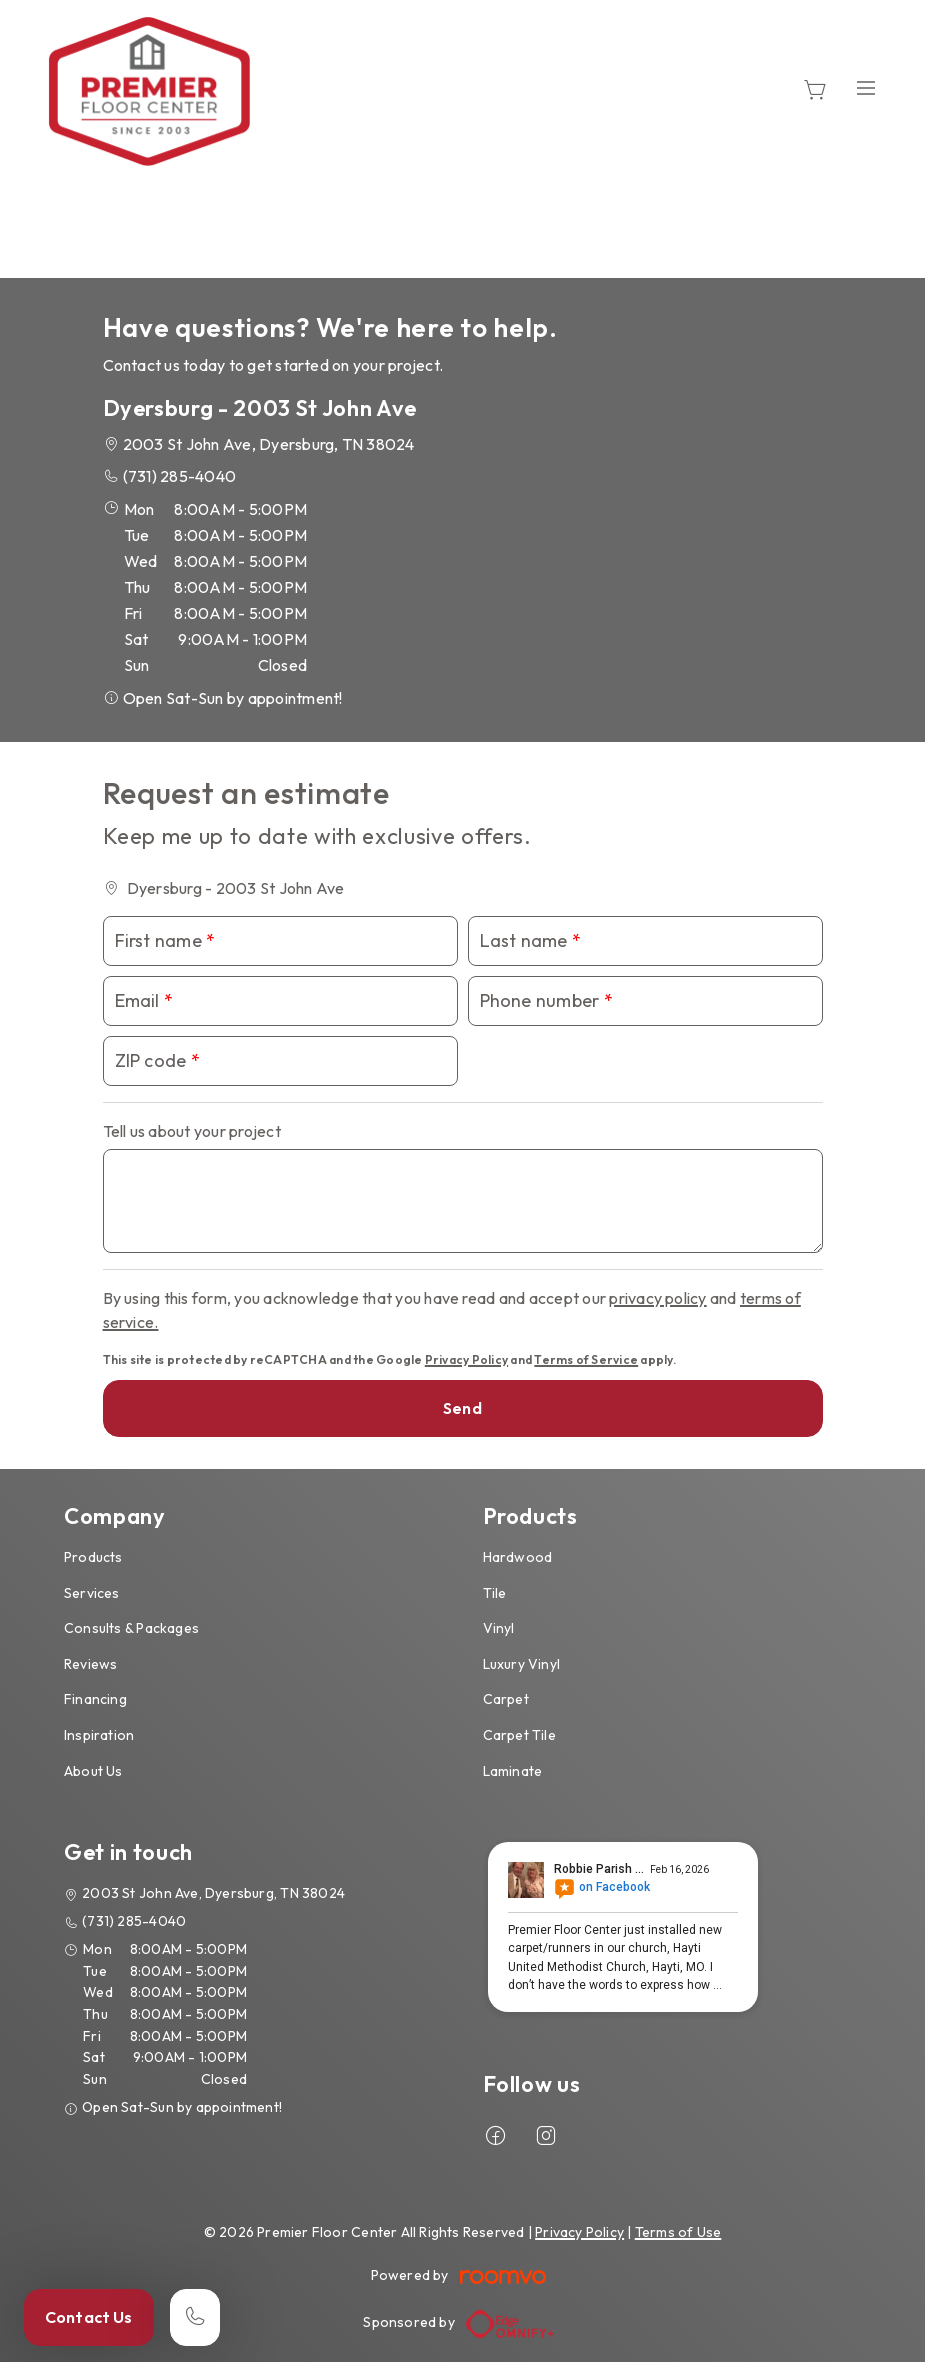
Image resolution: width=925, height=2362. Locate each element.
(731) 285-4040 (179, 476)
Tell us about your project (192, 1131)
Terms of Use (678, 2232)
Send (462, 1408)
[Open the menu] (866, 87)
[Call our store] (195, 2317)
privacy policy (657, 1298)
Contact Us (89, 2317)
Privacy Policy (466, 1359)
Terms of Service (586, 1359)
